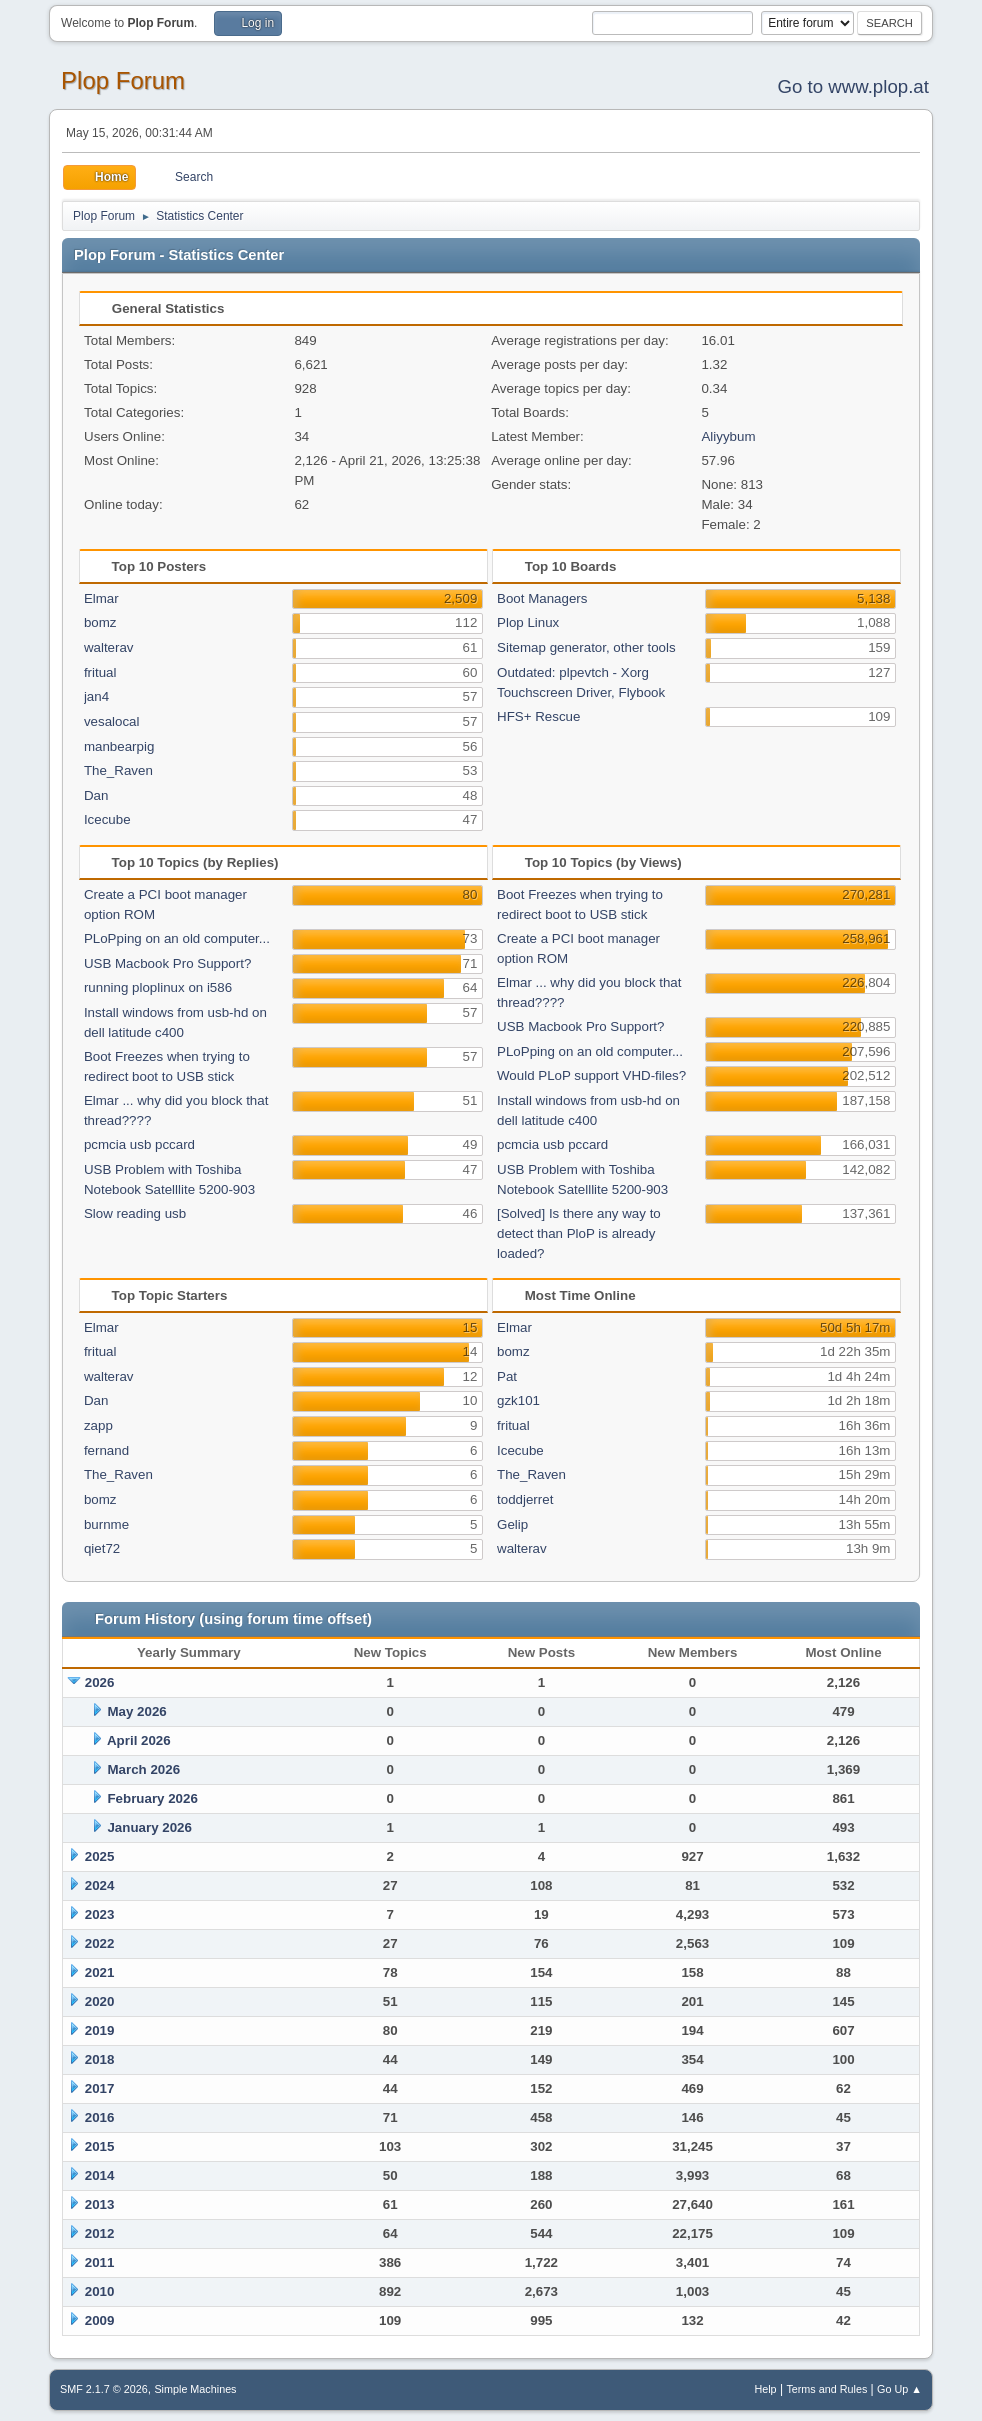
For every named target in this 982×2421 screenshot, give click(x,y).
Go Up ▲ (899, 2389)
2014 (100, 2175)
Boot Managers (542, 598)
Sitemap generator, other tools (586, 647)
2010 (100, 2291)
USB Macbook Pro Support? (167, 963)
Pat (507, 1376)
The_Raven (118, 770)
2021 (100, 1972)
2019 (100, 2030)
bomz (100, 622)
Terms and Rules (826, 2389)
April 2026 (139, 1740)
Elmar (101, 598)
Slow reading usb (135, 1213)
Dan (96, 795)
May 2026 (136, 1711)
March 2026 (143, 1769)
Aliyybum (728, 436)
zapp (98, 1425)
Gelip (512, 1524)
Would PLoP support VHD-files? (591, 1075)
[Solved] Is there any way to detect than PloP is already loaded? (579, 1233)
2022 (100, 1943)
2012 (100, 2233)
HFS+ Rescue (538, 716)
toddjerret (525, 1499)
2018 (100, 2059)
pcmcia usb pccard (139, 1144)
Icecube (107, 819)
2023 (100, 1914)
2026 (100, 1682)
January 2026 (149, 1827)
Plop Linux (528, 622)
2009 (100, 2320)
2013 (100, 2204)
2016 (100, 2117)
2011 (100, 2262)
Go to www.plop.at (852, 86)
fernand (106, 1450)
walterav (109, 647)
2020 (100, 2001)
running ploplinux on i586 (158, 987)
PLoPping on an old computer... (177, 938)
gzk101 (518, 1400)
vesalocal (112, 721)
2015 (100, 2146)
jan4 (96, 696)
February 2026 (152, 1798)
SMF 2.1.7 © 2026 (104, 2389)
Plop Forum (123, 80)
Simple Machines (195, 2389)
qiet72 (102, 1548)
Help (765, 2389)
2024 (100, 1885)
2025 (100, 1856)
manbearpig (119, 746)
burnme (106, 1524)
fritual (100, 672)
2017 (100, 2088)
